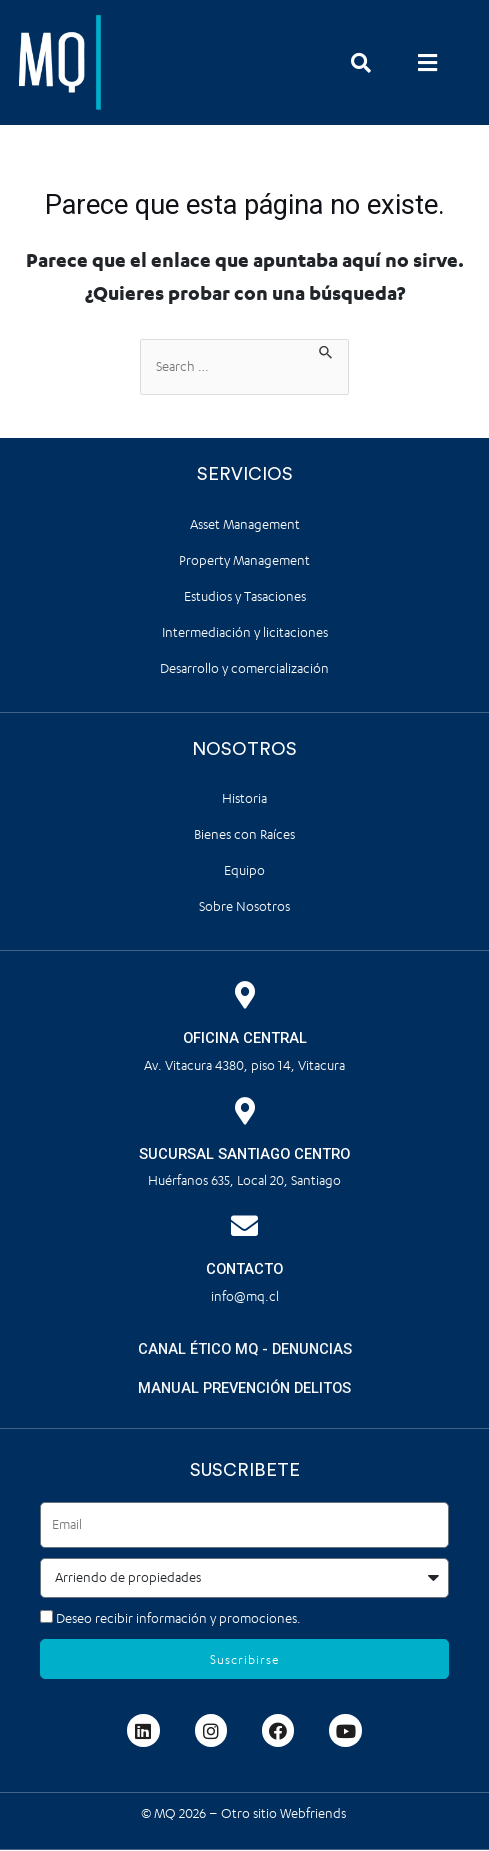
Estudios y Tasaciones (245, 596)
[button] (428, 62)
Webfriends (314, 1813)
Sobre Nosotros (244, 906)
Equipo (244, 870)
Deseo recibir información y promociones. (178, 1618)
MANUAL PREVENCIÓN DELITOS (244, 1388)
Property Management (244, 560)
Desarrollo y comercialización (244, 668)
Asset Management (245, 524)
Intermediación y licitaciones (245, 632)
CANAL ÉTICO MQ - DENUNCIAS (245, 1349)
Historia (244, 798)
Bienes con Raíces (244, 834)
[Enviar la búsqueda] (326, 350)
